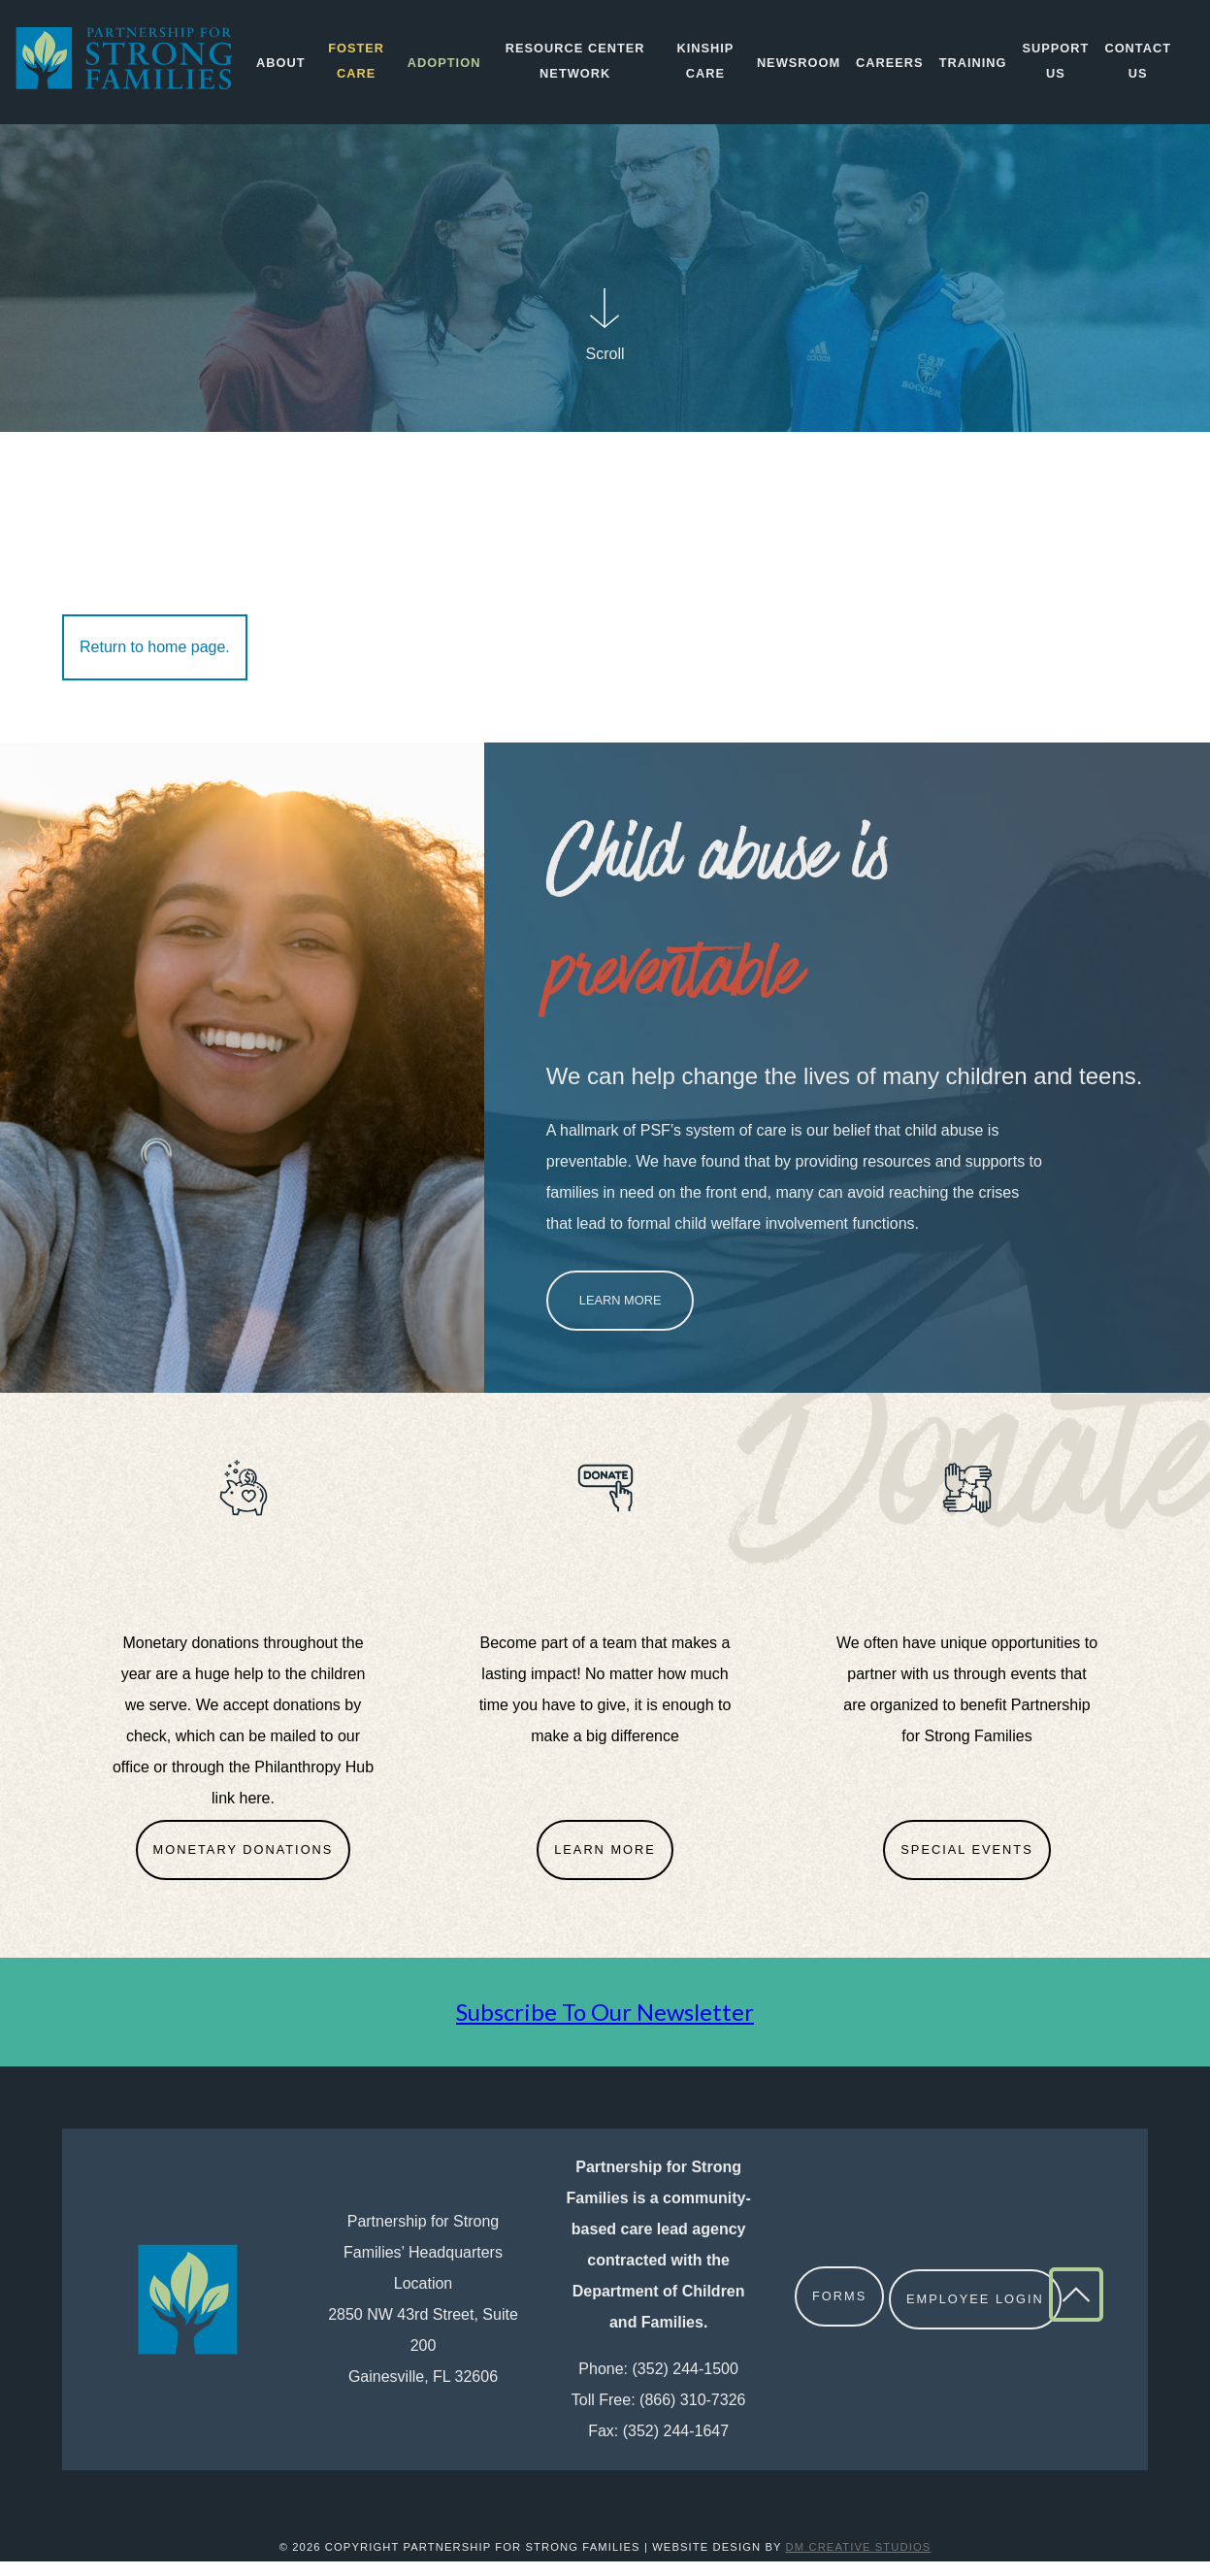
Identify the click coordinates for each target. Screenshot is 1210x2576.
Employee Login (978, 2313)
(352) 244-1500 (685, 2383)
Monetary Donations (243, 1864)
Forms (839, 2313)
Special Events (966, 1864)
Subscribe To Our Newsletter (605, 2026)
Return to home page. (155, 661)
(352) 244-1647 (676, 2445)
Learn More (620, 1314)
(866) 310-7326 (692, 2414)
